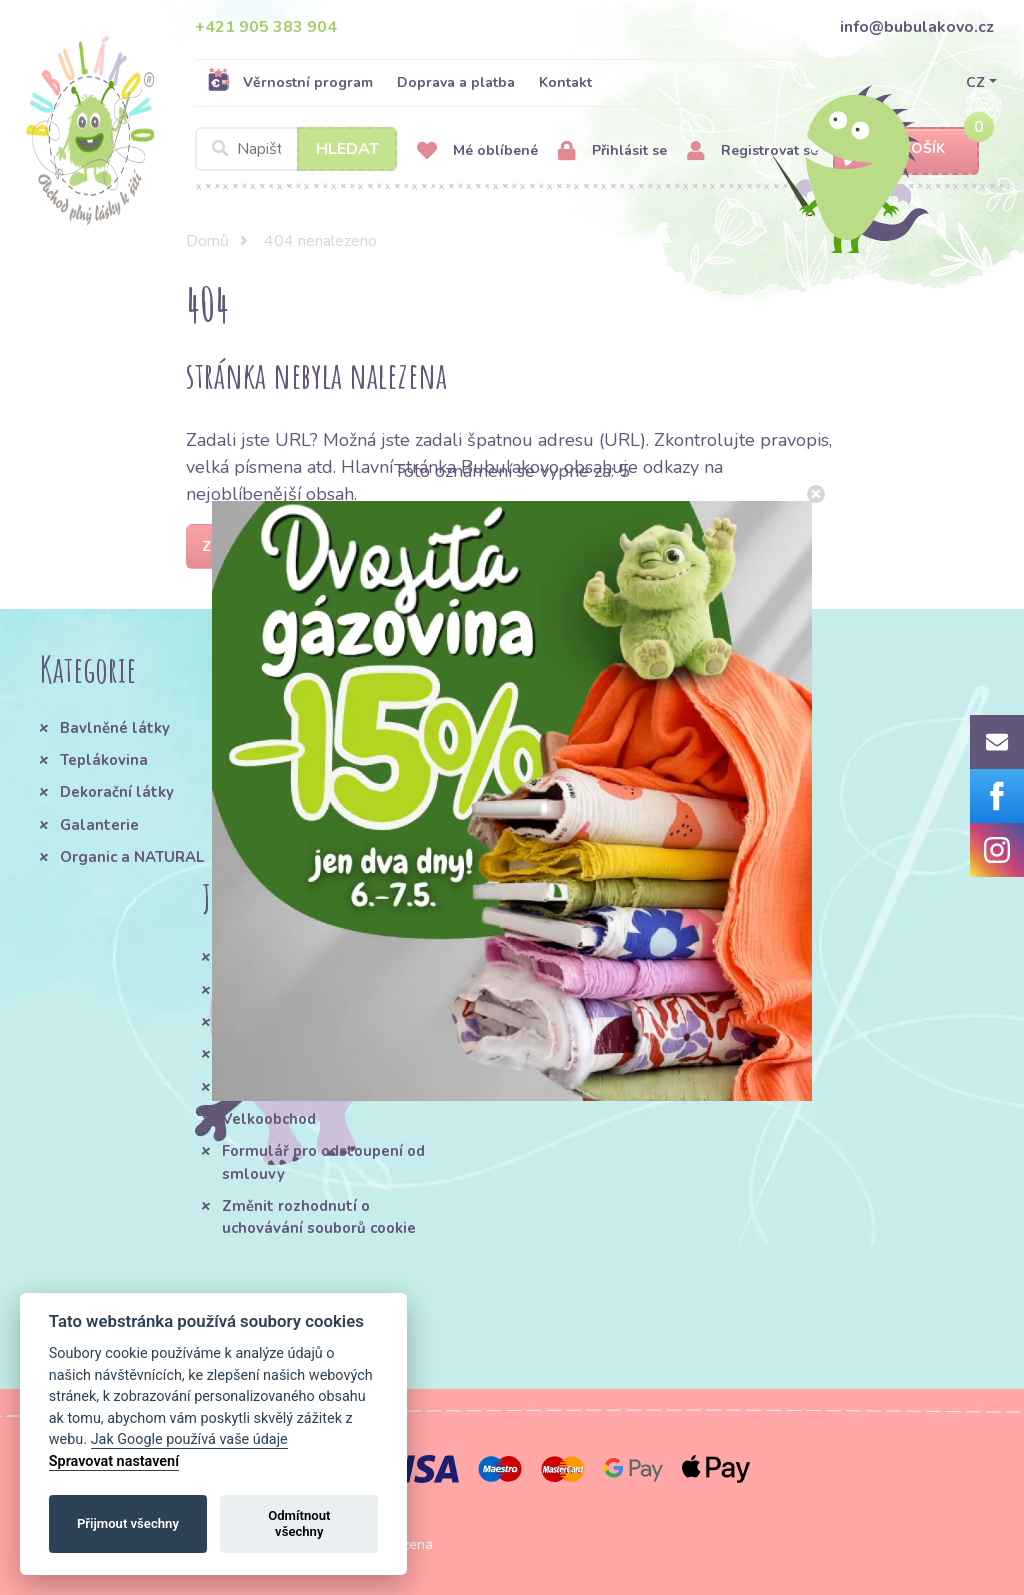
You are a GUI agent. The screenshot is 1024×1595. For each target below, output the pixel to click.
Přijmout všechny (128, 1523)
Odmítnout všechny (299, 1523)
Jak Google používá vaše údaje (189, 1439)
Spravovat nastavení (114, 1461)
